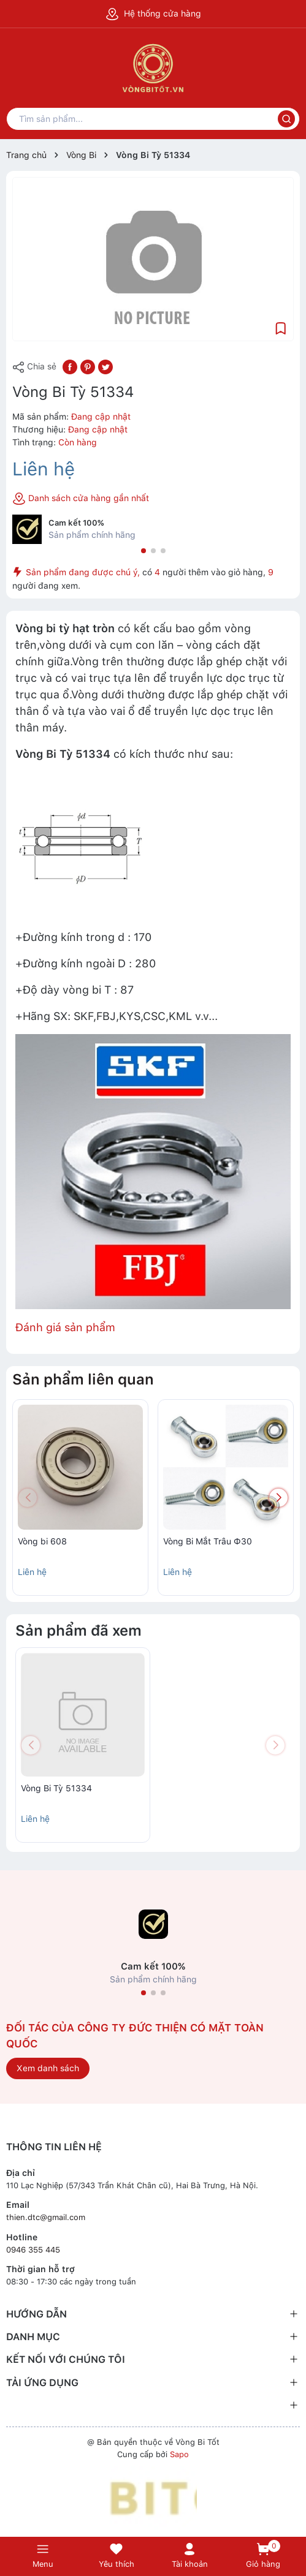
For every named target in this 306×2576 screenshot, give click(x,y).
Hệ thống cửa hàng (153, 13)
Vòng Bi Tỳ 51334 (56, 1788)
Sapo (179, 2454)
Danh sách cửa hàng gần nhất (80, 498)
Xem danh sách (48, 2068)
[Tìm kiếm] (286, 118)
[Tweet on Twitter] (105, 366)
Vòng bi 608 (42, 1541)
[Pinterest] (87, 366)
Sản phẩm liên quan (83, 1379)
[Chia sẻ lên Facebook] (70, 366)
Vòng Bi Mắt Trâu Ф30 (207, 1541)
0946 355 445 (33, 2249)
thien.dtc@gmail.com (45, 2217)
